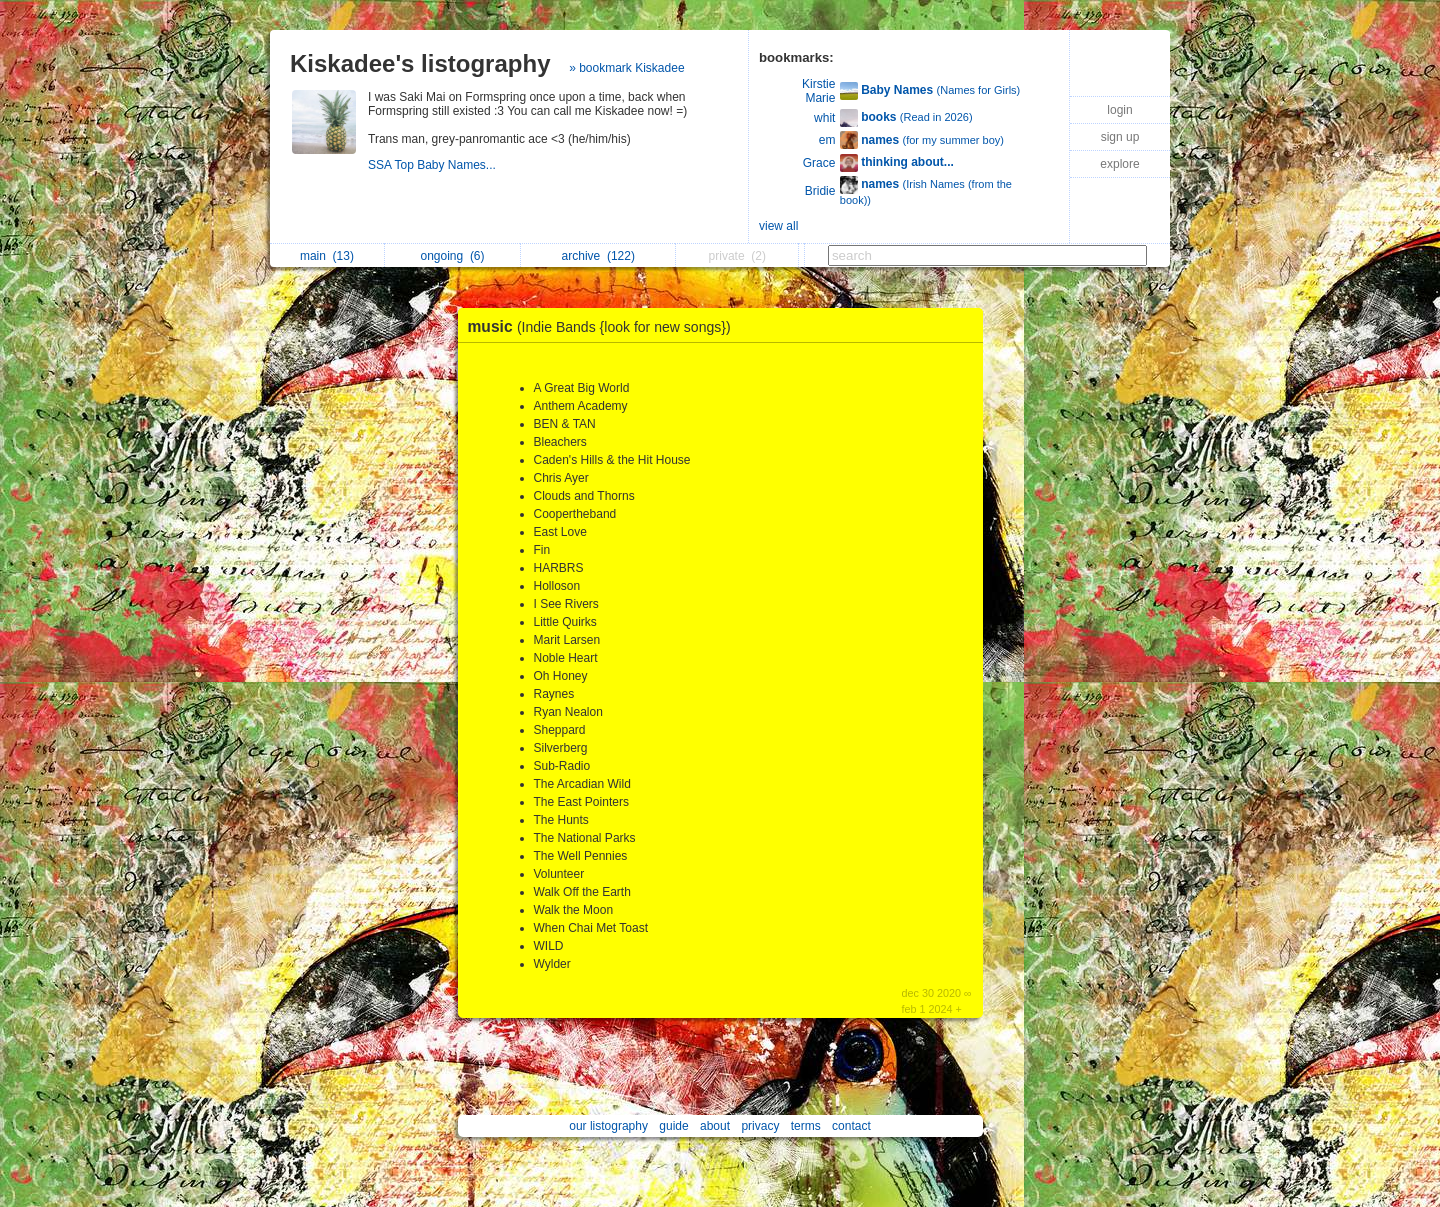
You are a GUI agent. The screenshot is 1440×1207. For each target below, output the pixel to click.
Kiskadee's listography (420, 63)
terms (806, 1126)
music (604, 326)
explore (1119, 164)
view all (778, 226)
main (327, 256)
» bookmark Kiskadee (626, 68)
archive (598, 256)
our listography (608, 1126)
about (715, 1126)
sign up (1120, 137)
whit (824, 118)
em (827, 140)
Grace (819, 163)
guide (673, 1126)
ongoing (452, 256)
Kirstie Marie (818, 91)
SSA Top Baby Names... (433, 165)
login (1119, 110)
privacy (760, 1126)
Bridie (820, 191)
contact (851, 1126)
